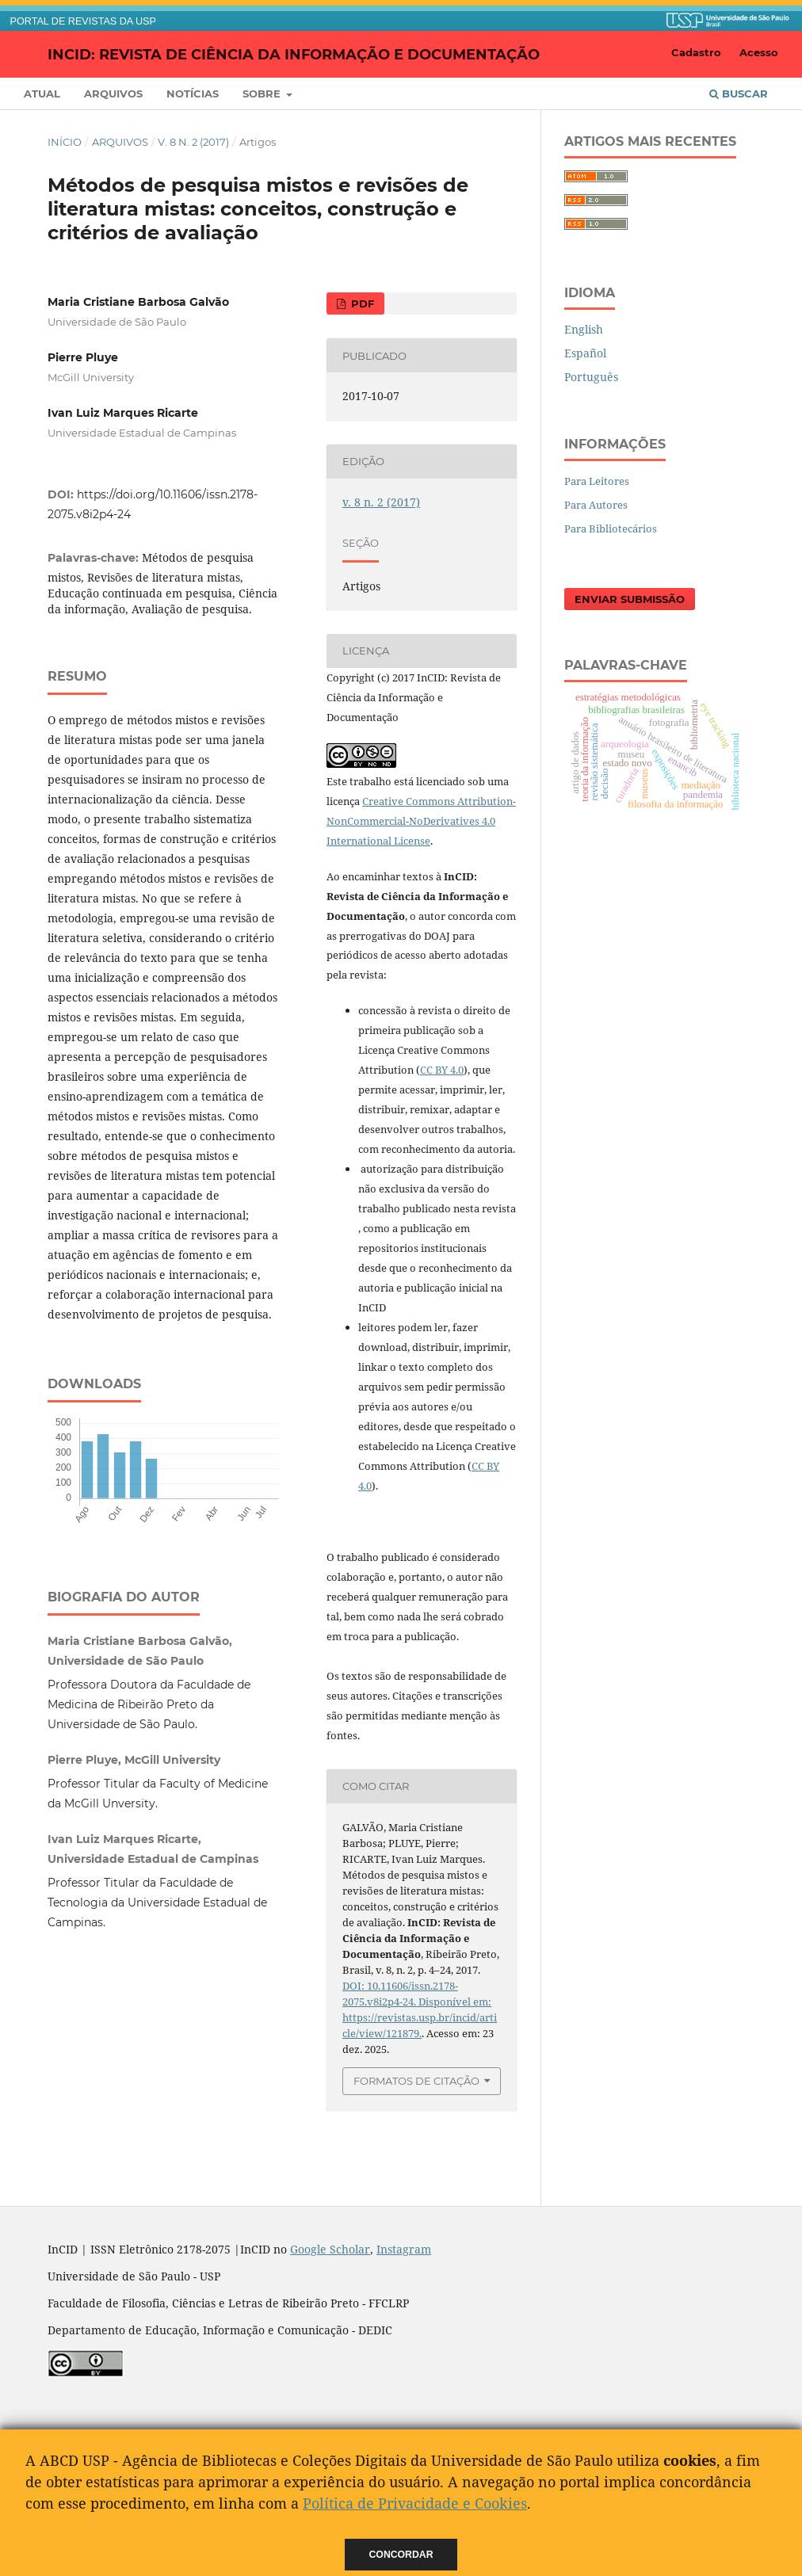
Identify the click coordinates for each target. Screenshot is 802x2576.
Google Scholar (330, 2249)
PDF (361, 303)
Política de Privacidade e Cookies (415, 2503)
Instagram (403, 2249)
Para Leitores (596, 481)
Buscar (738, 93)
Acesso (758, 52)
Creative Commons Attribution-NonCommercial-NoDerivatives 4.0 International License (421, 821)
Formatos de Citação (416, 2080)
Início (65, 141)
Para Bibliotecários (610, 528)
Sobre (263, 93)
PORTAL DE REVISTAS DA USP (83, 21)
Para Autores (596, 505)
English (583, 329)
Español (585, 353)
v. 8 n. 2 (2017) (193, 141)
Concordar (401, 2554)
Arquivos (113, 93)
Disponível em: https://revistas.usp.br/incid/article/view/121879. (419, 2017)
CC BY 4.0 (442, 1070)
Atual (42, 93)
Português (591, 376)
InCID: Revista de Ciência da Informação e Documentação (294, 54)
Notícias (192, 93)
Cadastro (696, 52)
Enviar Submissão (630, 599)
